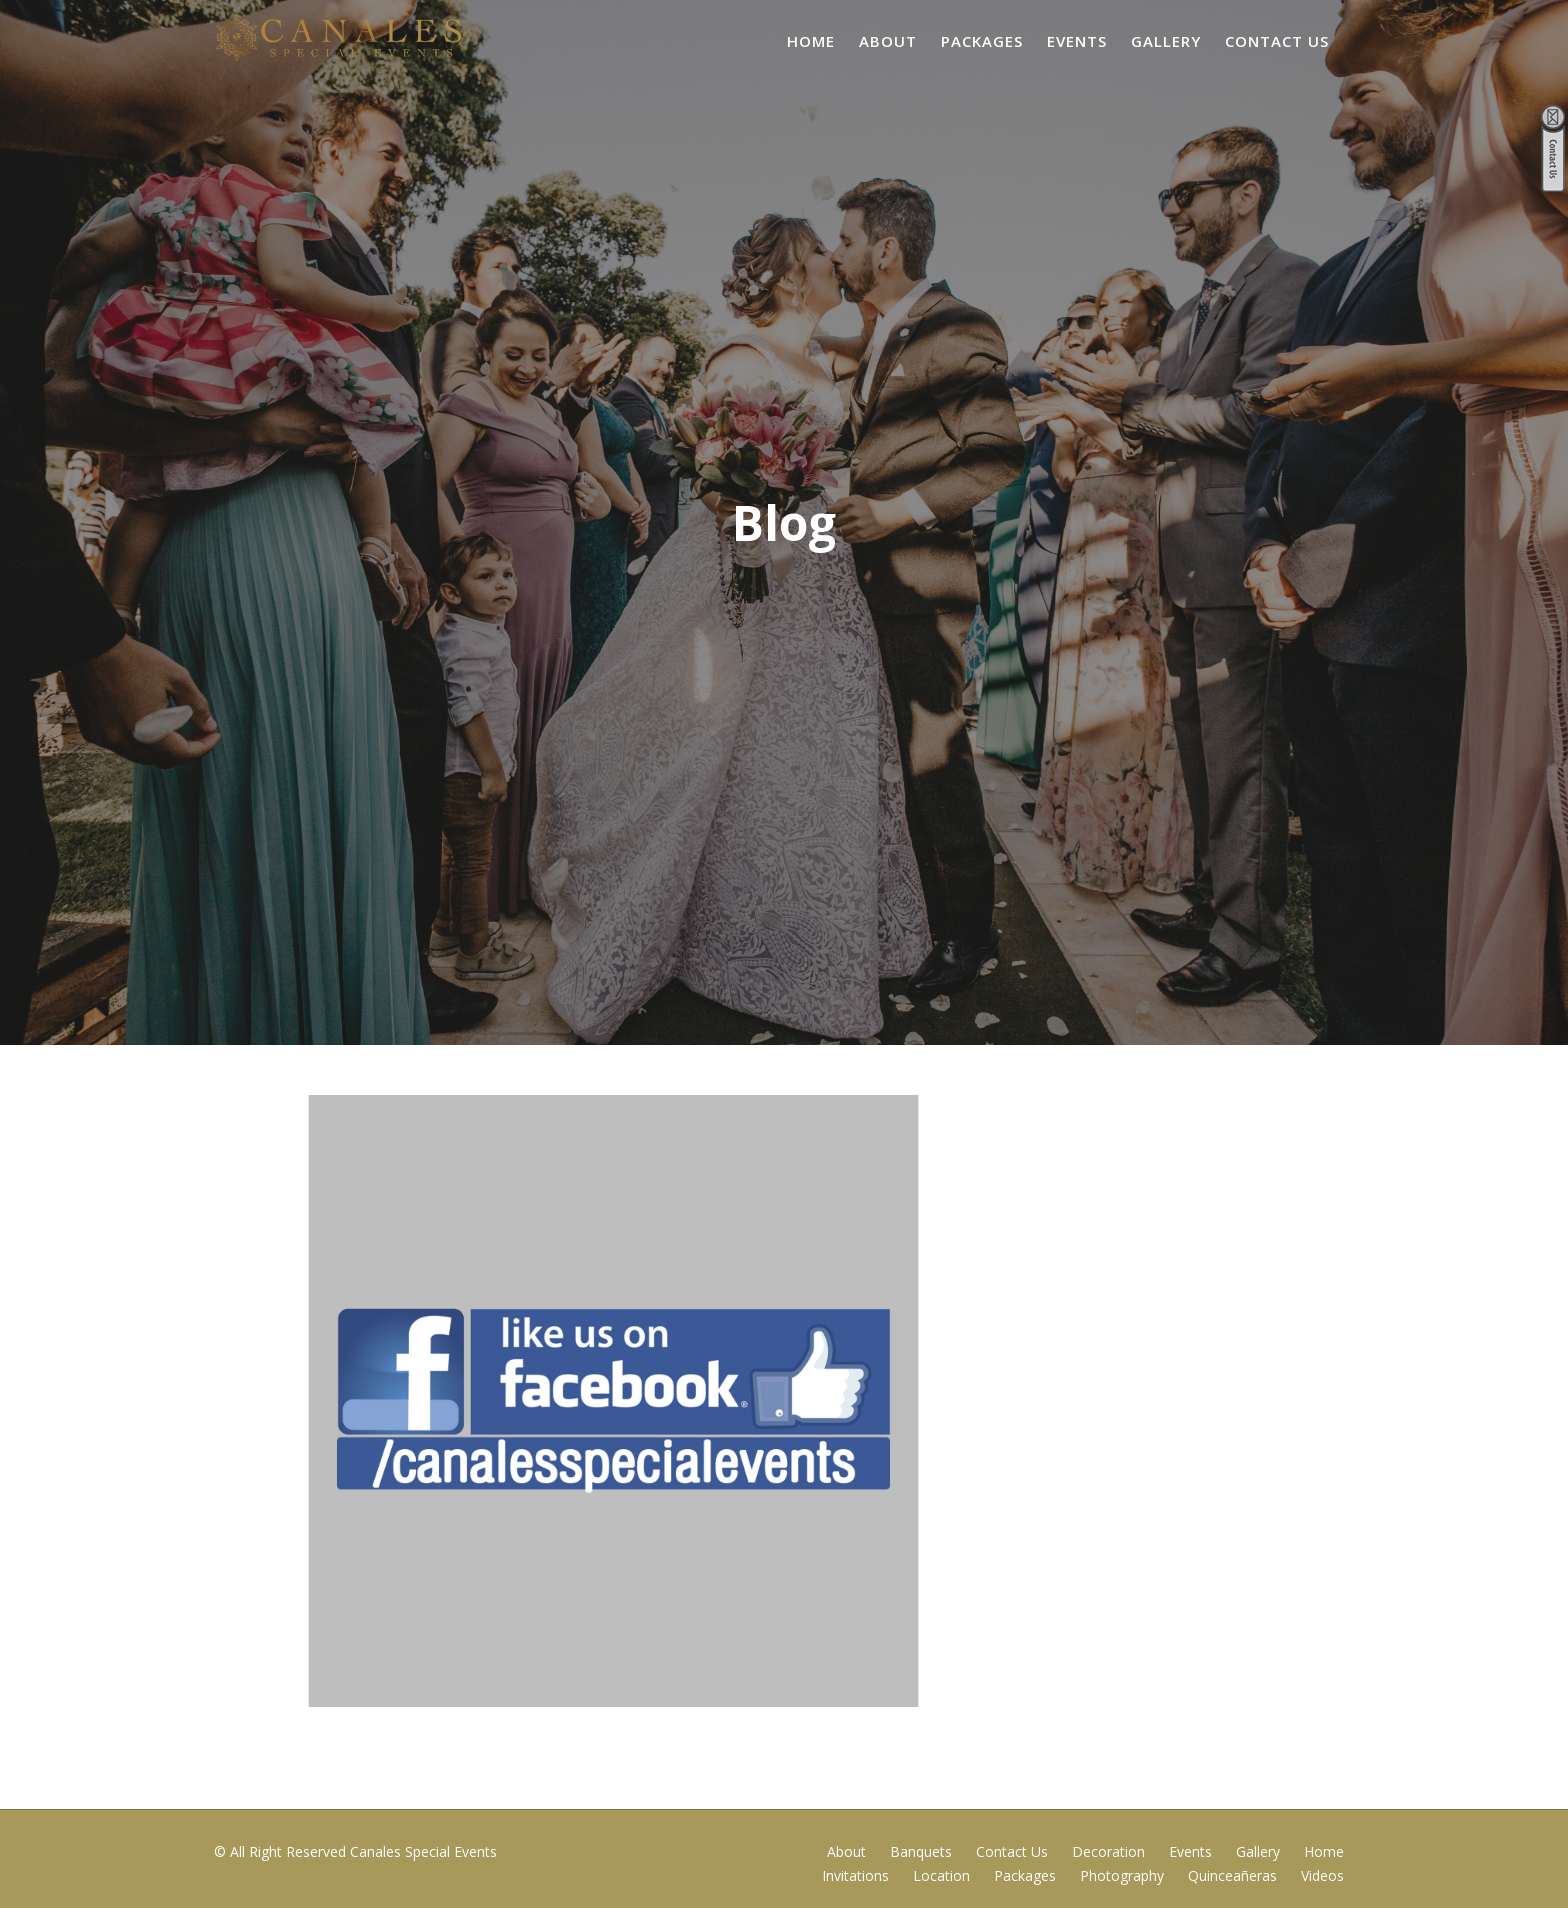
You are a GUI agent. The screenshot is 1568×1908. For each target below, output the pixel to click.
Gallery (1166, 41)
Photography (1122, 1875)
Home (811, 41)
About (888, 41)
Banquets (921, 1851)
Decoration (1108, 1851)
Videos (1322, 1875)
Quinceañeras (1232, 1875)
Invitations (855, 1875)
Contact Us (1277, 41)
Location (941, 1875)
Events (1077, 41)
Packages (982, 41)
